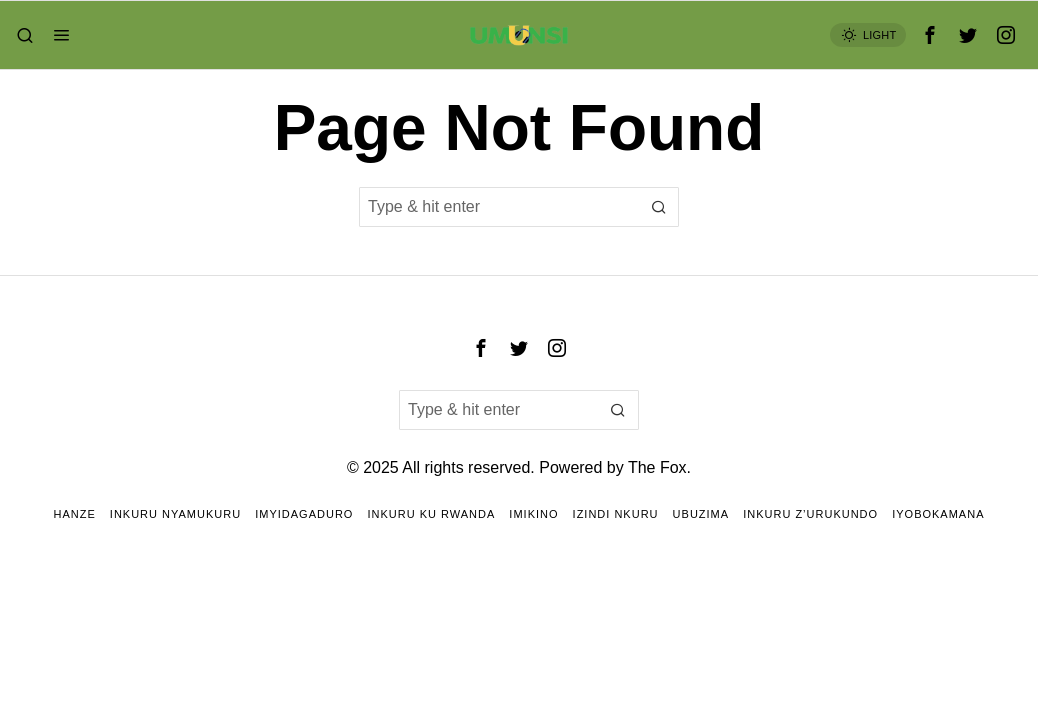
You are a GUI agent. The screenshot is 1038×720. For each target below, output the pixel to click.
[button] (659, 207)
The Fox (657, 467)
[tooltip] (930, 35)
